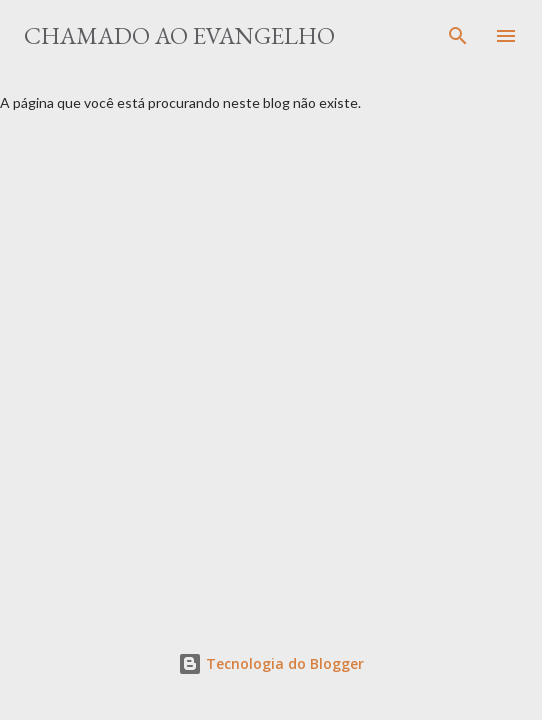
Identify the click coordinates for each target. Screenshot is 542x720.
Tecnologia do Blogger (271, 663)
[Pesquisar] (458, 36)
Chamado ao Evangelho (179, 35)
